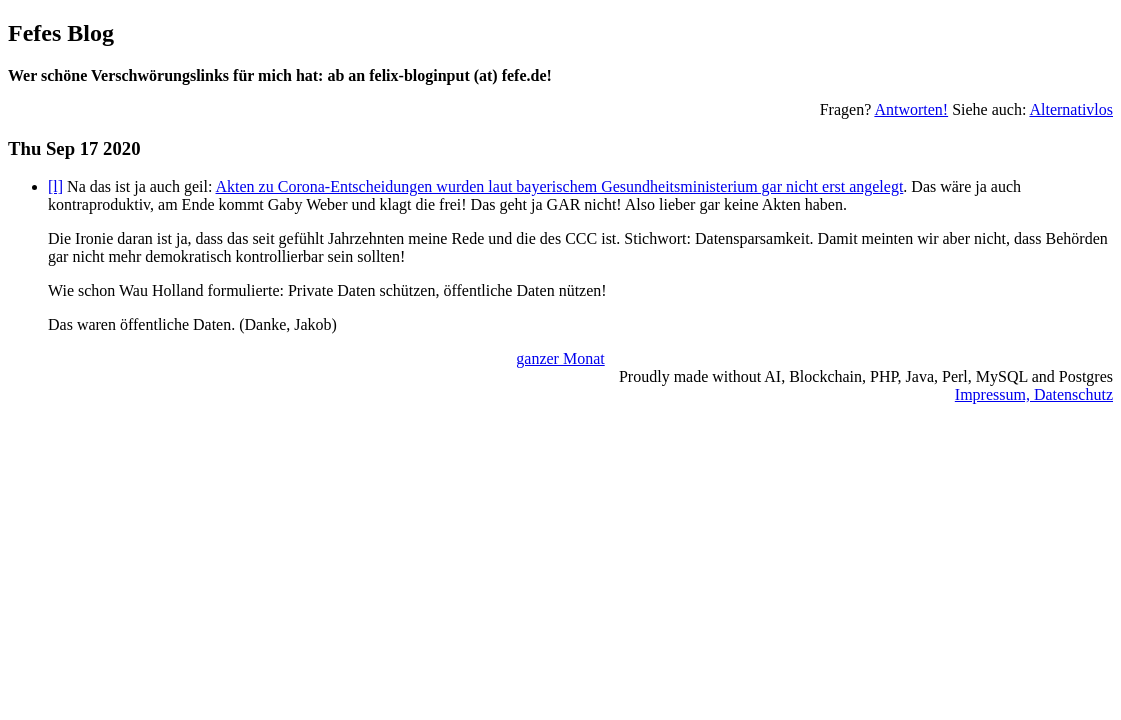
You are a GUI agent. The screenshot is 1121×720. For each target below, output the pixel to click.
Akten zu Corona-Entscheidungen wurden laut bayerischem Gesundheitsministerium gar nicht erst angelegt (560, 186)
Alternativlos (1071, 109)
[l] (55, 186)
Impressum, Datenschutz (1034, 394)
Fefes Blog (61, 33)
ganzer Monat (560, 358)
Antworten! (911, 109)
